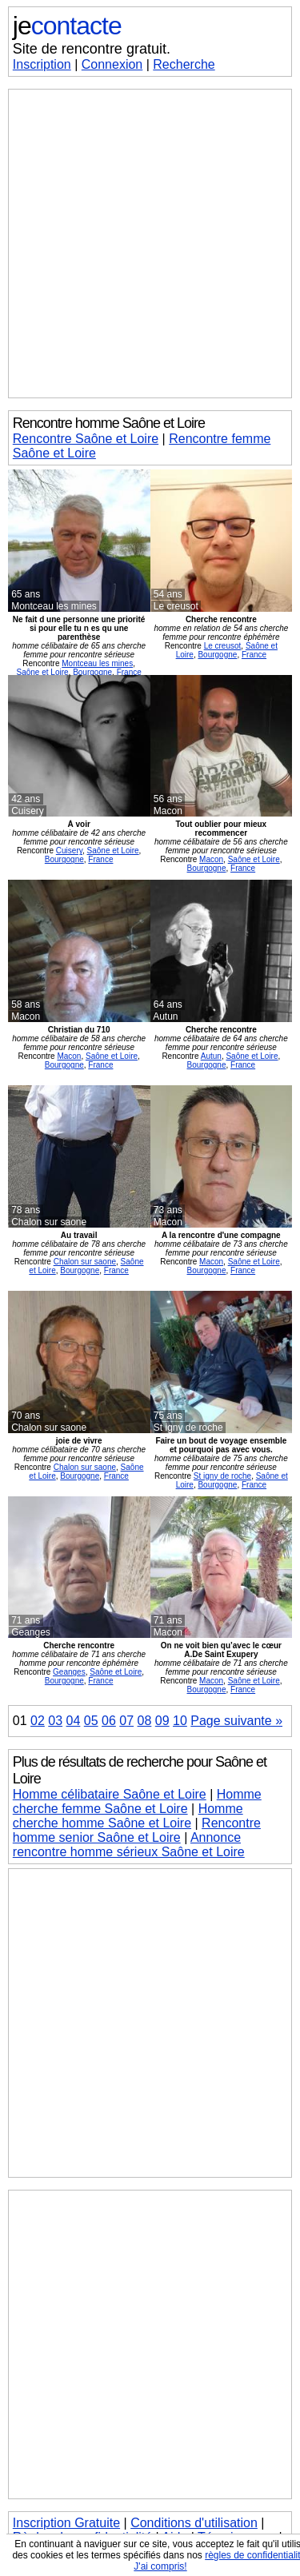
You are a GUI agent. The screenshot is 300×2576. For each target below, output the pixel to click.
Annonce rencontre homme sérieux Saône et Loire (129, 1845)
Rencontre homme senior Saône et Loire (137, 1830)
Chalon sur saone (85, 1261)
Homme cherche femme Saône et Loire (137, 1801)
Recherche (183, 64)
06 (109, 1720)
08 (145, 1720)
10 (180, 1720)
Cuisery (69, 850)
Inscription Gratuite (66, 2523)
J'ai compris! (160, 2566)
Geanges (69, 1671)
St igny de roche (222, 1476)
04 (73, 1720)
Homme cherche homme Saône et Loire (128, 1816)
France (129, 672)
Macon (211, 859)
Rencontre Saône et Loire (85, 438)
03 (55, 1720)
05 (91, 1720)
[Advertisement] (150, 243)
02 (37, 1720)
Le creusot (223, 645)
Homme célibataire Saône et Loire (109, 1794)
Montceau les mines (97, 663)
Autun (211, 1056)
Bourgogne (92, 672)
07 (126, 1720)
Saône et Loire (43, 672)
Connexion (112, 64)
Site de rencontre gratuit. (91, 49)
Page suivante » (236, 1720)
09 (162, 1720)
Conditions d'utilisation (194, 2523)
